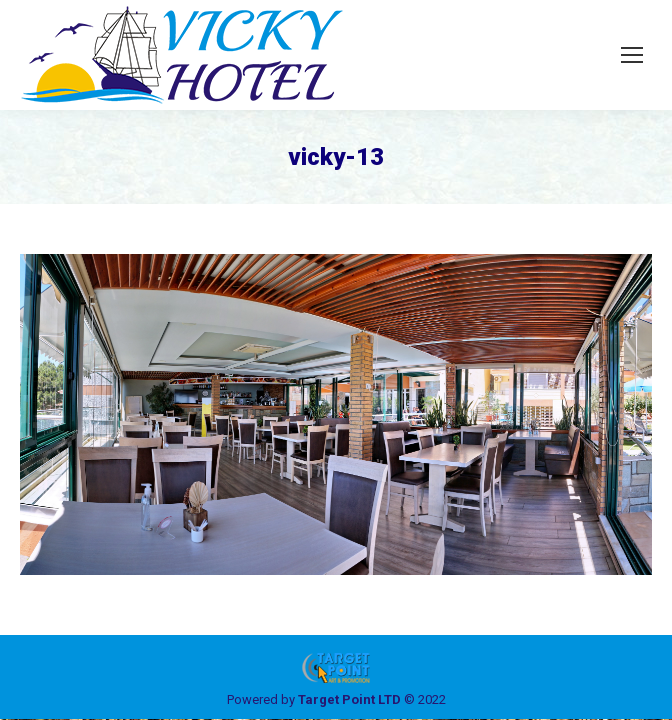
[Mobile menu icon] (632, 55)
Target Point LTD (349, 699)
